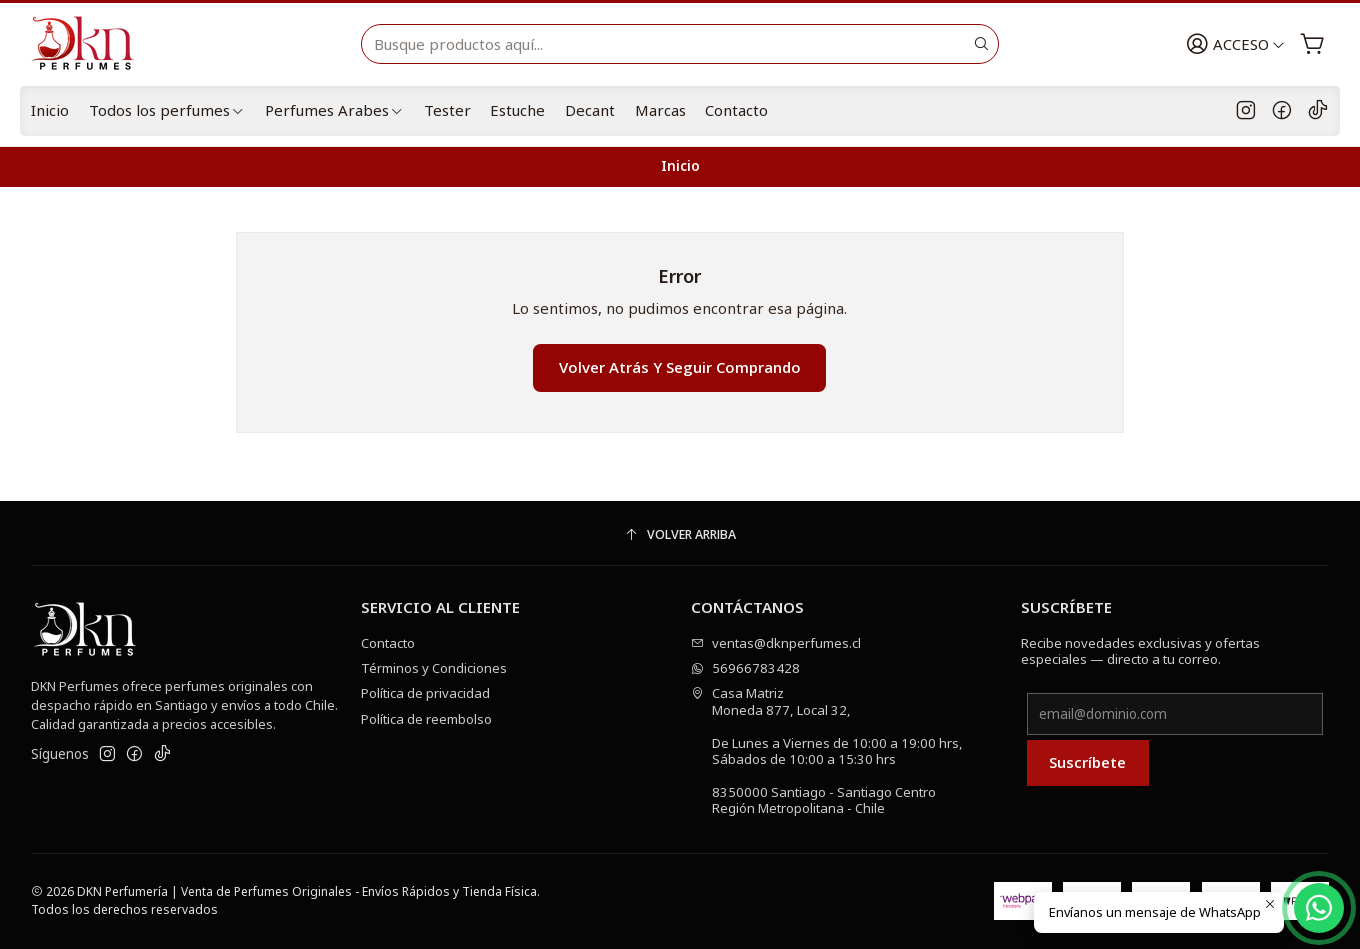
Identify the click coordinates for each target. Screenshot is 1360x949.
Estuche (517, 110)
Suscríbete (1087, 762)
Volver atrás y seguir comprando (680, 367)
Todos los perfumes (167, 110)
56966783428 (745, 668)
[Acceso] (1236, 44)
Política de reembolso (426, 719)
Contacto (736, 110)
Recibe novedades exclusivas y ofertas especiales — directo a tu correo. (1140, 651)
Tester (447, 110)
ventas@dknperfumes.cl (776, 643)
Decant (590, 110)
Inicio (50, 110)
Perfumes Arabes (334, 110)
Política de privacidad (425, 693)
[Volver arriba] (680, 535)
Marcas (660, 110)
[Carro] (1312, 44)
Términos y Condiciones (434, 668)
